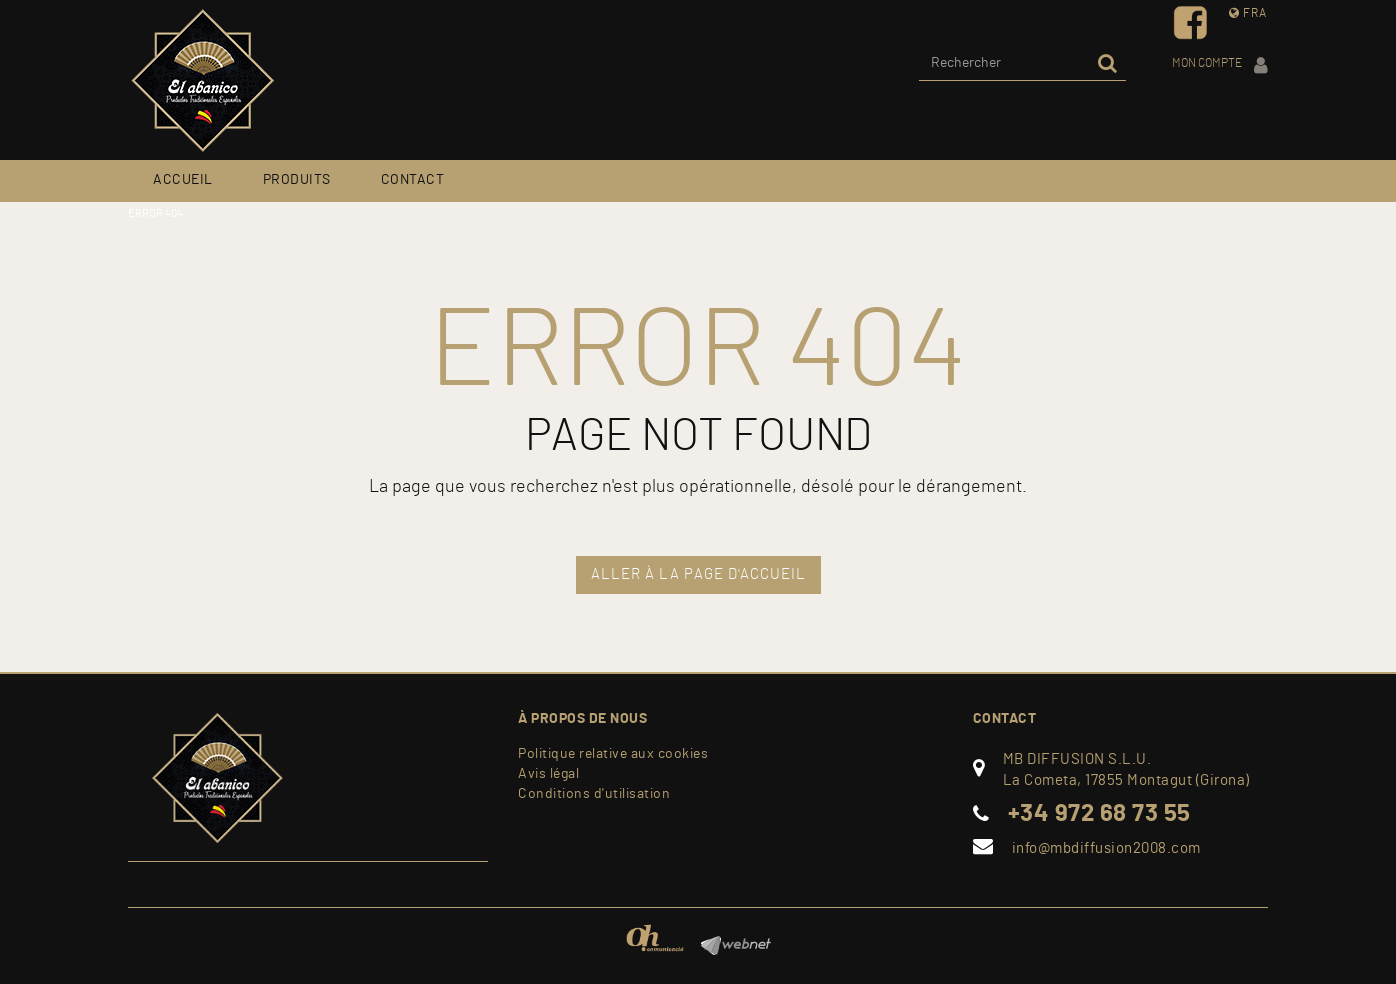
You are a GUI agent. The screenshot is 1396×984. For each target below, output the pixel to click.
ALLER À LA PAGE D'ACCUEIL (698, 574)
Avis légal (548, 774)
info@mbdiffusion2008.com (1106, 848)
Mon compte (1220, 65)
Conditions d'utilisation (594, 794)
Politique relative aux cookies (613, 754)
